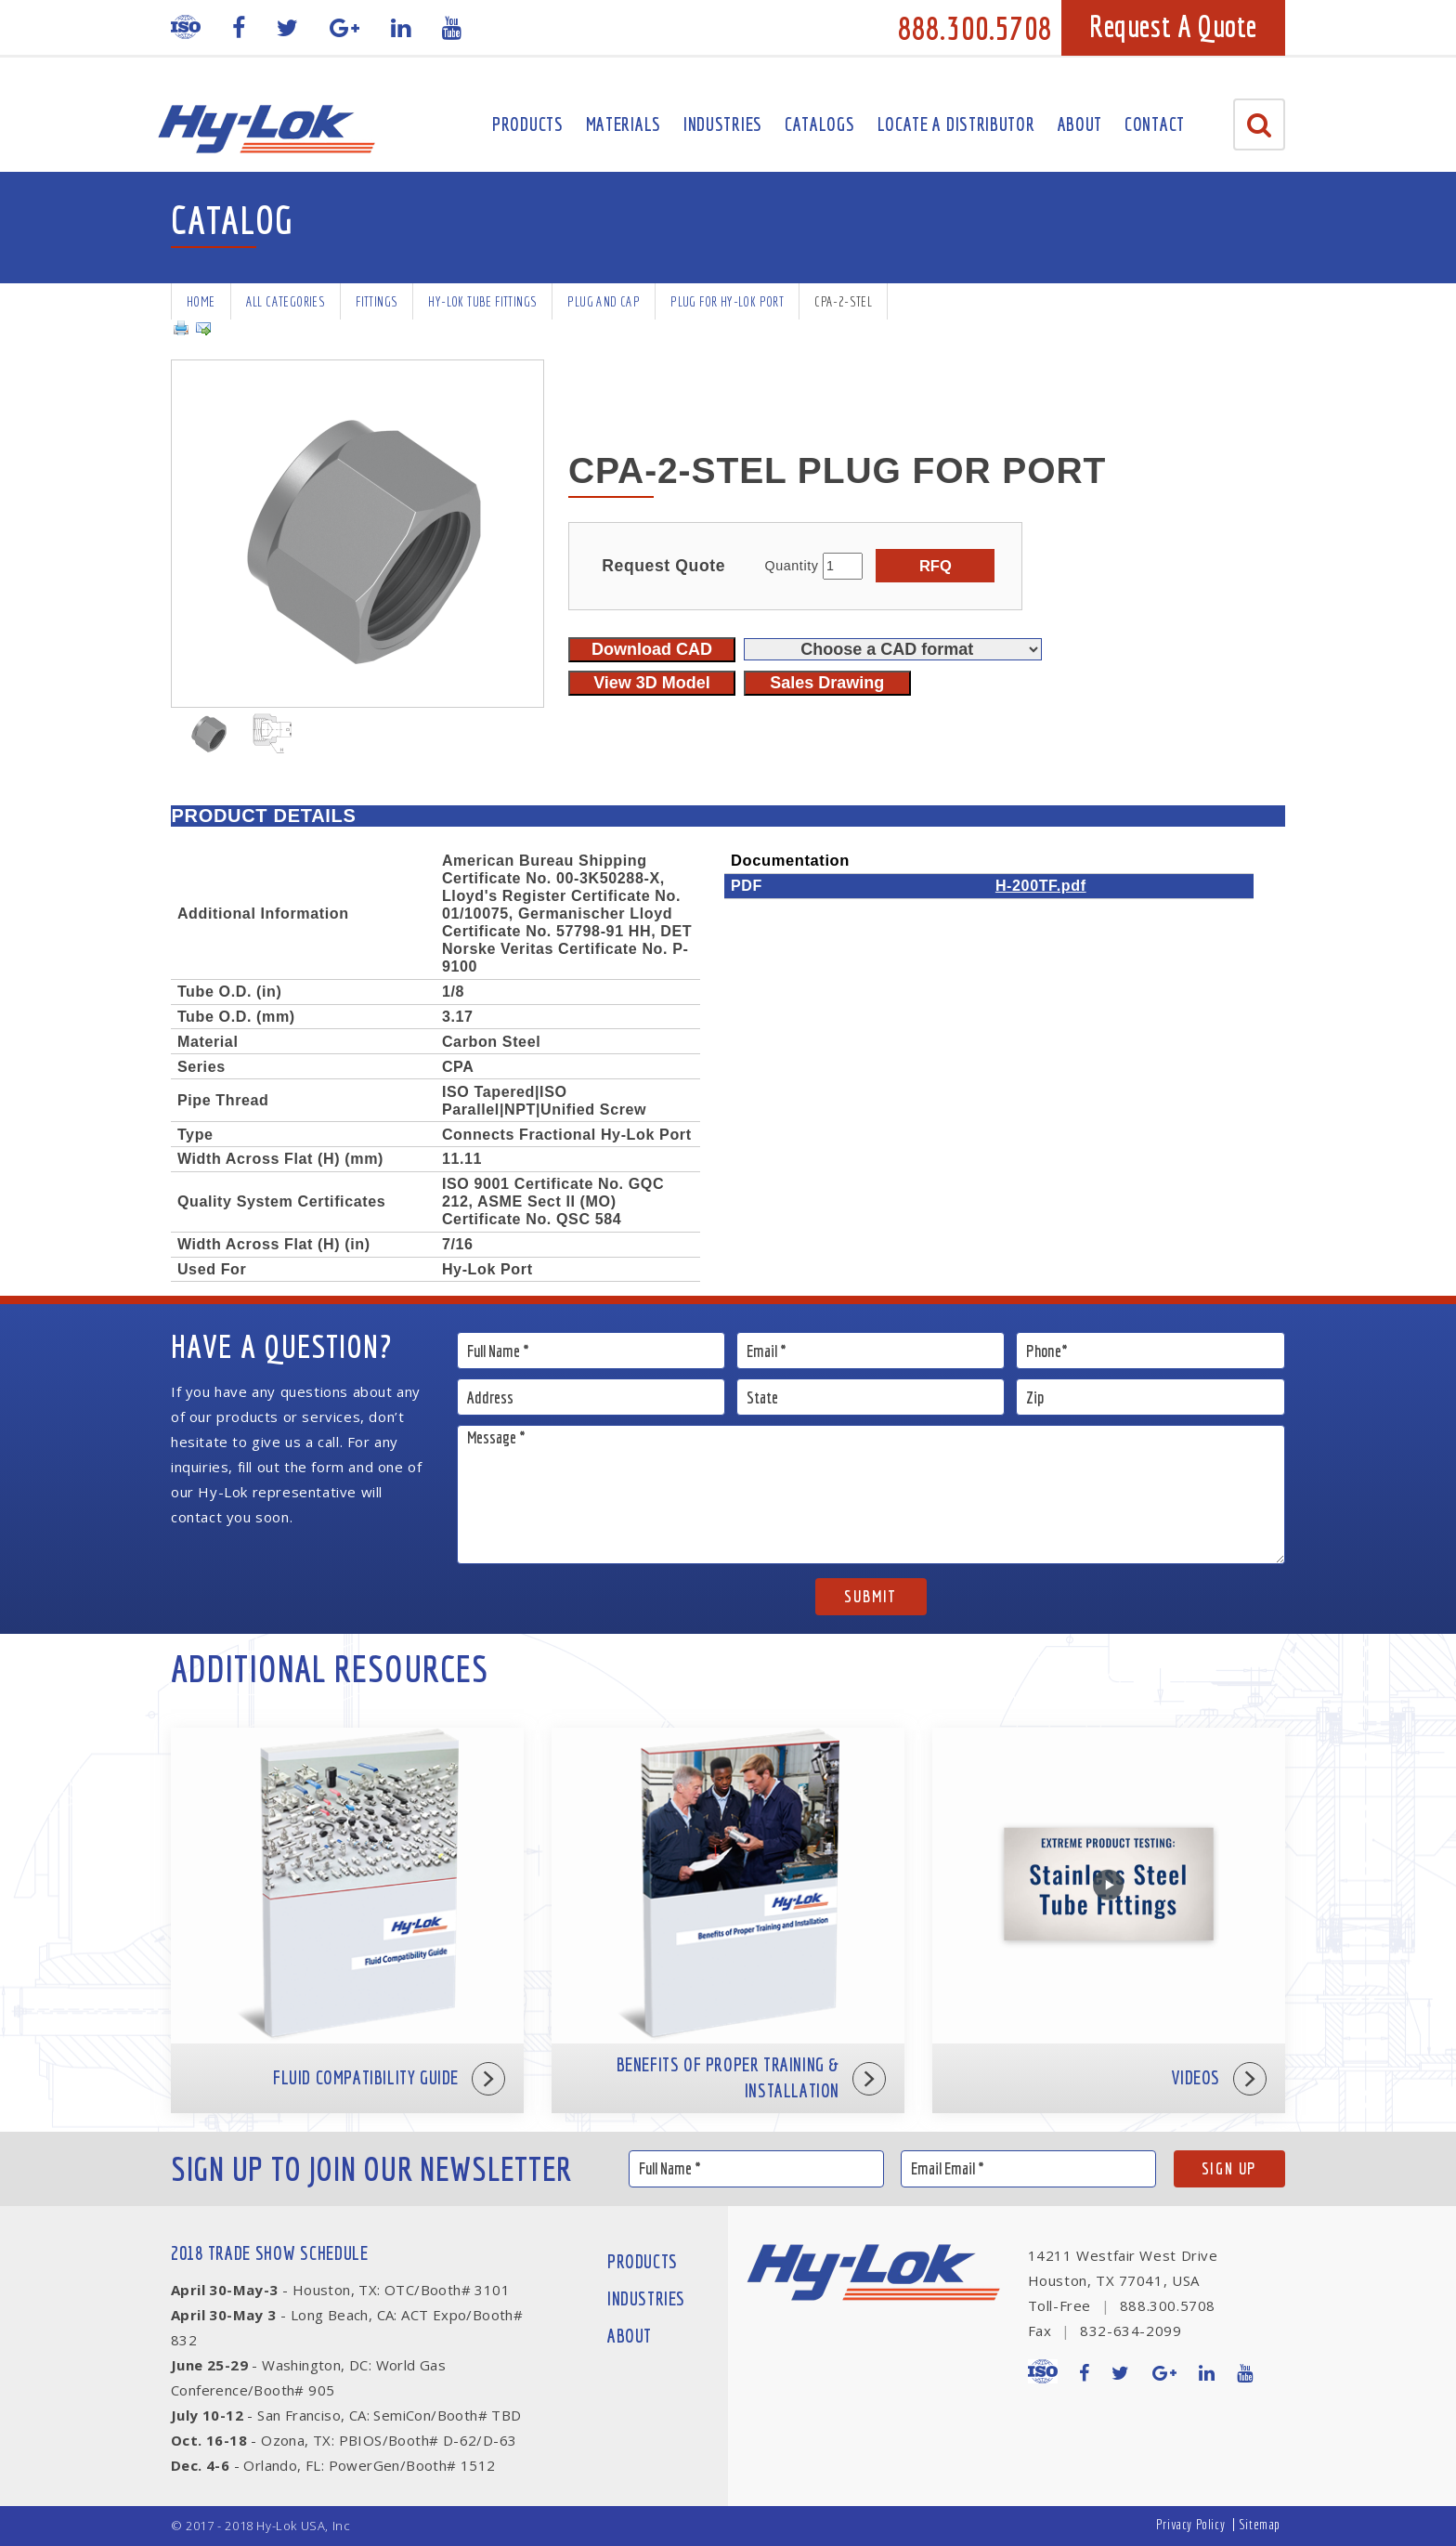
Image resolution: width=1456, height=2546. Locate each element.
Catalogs (820, 124)
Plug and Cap (603, 301)
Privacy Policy (1190, 2524)
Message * (871, 1494)
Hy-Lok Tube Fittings (482, 301)
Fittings (376, 301)
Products (528, 124)
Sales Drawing (827, 682)
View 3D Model (651, 682)
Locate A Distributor (956, 124)
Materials (623, 124)
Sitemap (1259, 2524)
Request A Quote (1173, 26)
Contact (1154, 124)
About (1080, 124)
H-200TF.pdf (1040, 885)
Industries (722, 124)
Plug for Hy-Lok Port (727, 301)
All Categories (286, 301)
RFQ (935, 565)
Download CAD (652, 649)
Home (201, 301)
